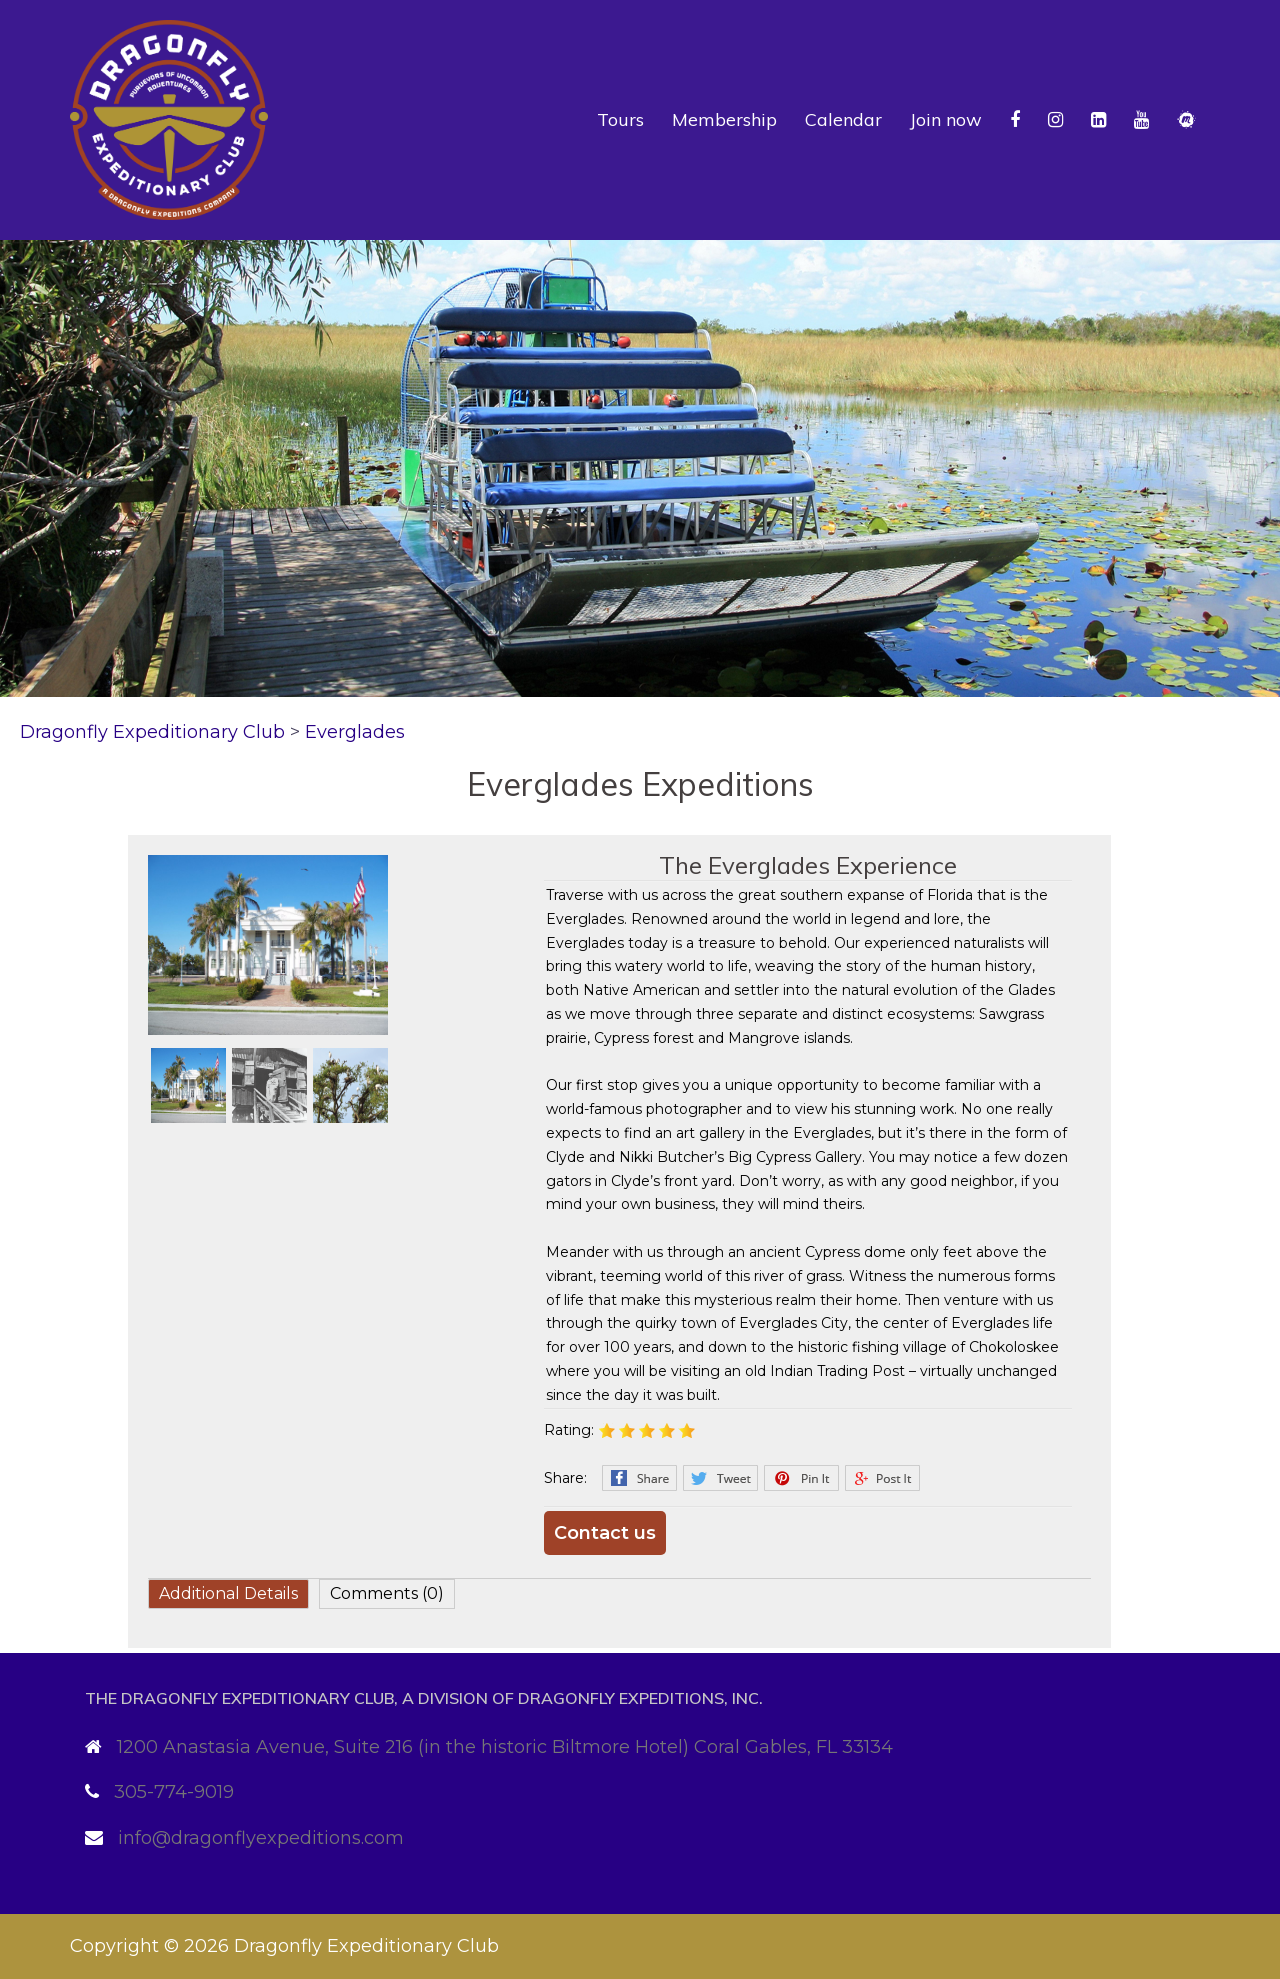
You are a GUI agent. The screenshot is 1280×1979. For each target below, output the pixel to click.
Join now (946, 119)
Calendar (843, 119)
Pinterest (801, 1478)
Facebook (639, 1478)
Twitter (720, 1478)
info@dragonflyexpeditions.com (261, 1838)
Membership (724, 119)
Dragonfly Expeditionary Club (366, 1946)
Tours (620, 119)
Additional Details (228, 1593)
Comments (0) (387, 1593)
